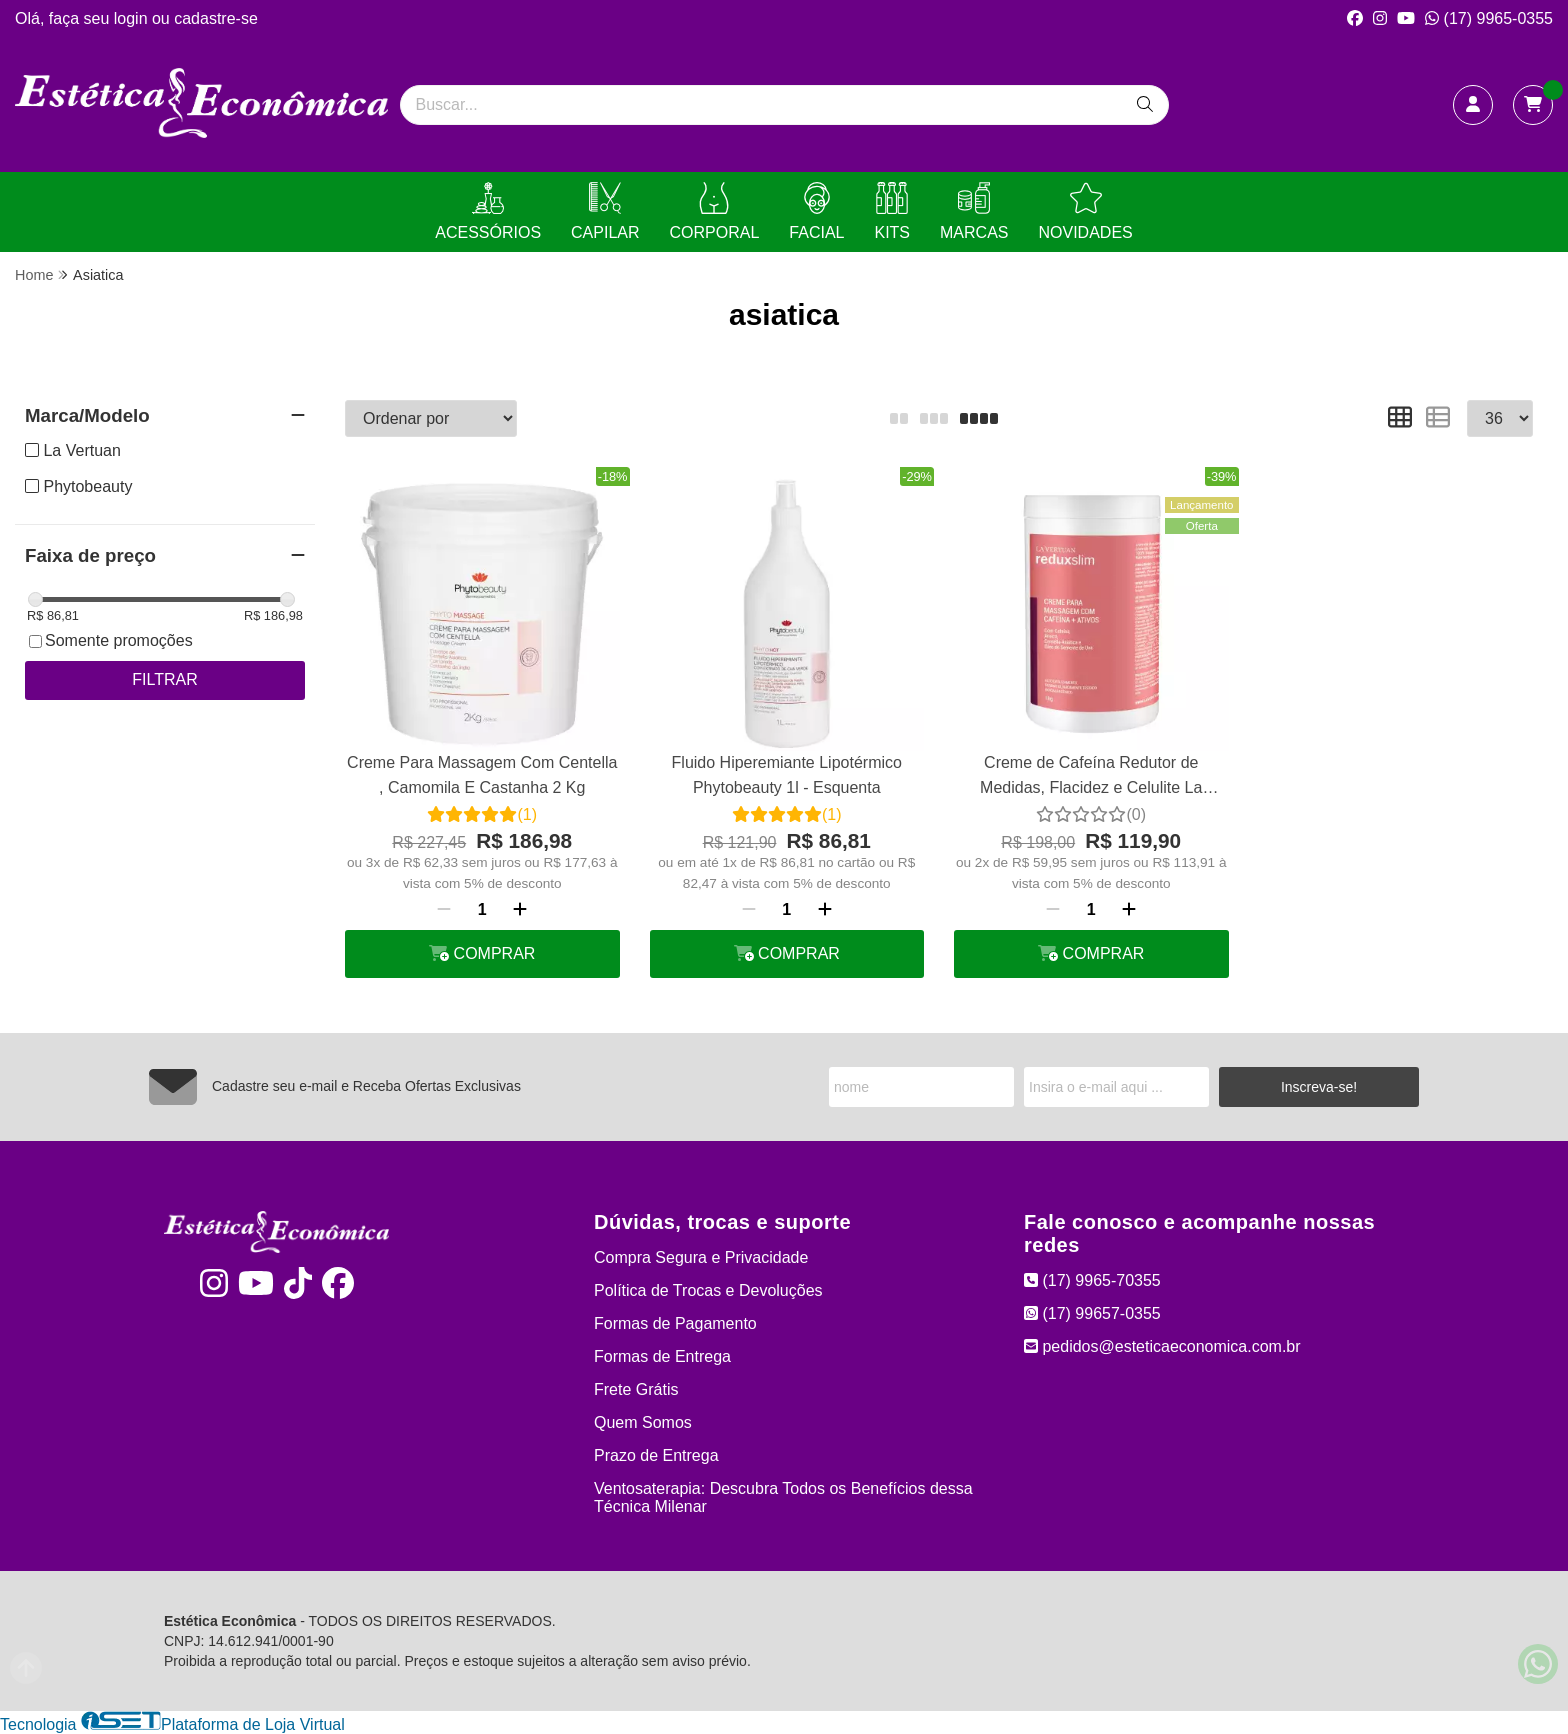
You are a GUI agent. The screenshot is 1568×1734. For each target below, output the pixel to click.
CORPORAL (715, 211)
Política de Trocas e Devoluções (708, 1290)
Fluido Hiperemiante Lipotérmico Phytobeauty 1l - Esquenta (787, 774)
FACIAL (816, 211)
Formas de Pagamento (675, 1323)
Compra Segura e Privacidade (701, 1257)
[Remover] (444, 910)
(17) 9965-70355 (1092, 1280)
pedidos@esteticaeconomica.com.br (1162, 1346)
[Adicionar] (520, 910)
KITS (892, 211)
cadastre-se (216, 18)
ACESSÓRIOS (488, 211)
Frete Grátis (636, 1389)
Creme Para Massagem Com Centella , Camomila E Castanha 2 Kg (482, 774)
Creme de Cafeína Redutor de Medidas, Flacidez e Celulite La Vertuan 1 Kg (1091, 777)
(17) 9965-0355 (1489, 18)
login (133, 18)
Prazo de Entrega (656, 1455)
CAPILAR (605, 211)
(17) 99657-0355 (1092, 1313)
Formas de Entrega (662, 1356)
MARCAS (974, 211)
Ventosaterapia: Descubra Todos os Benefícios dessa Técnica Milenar (783, 1497)
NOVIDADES (1085, 211)
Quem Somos (643, 1422)
